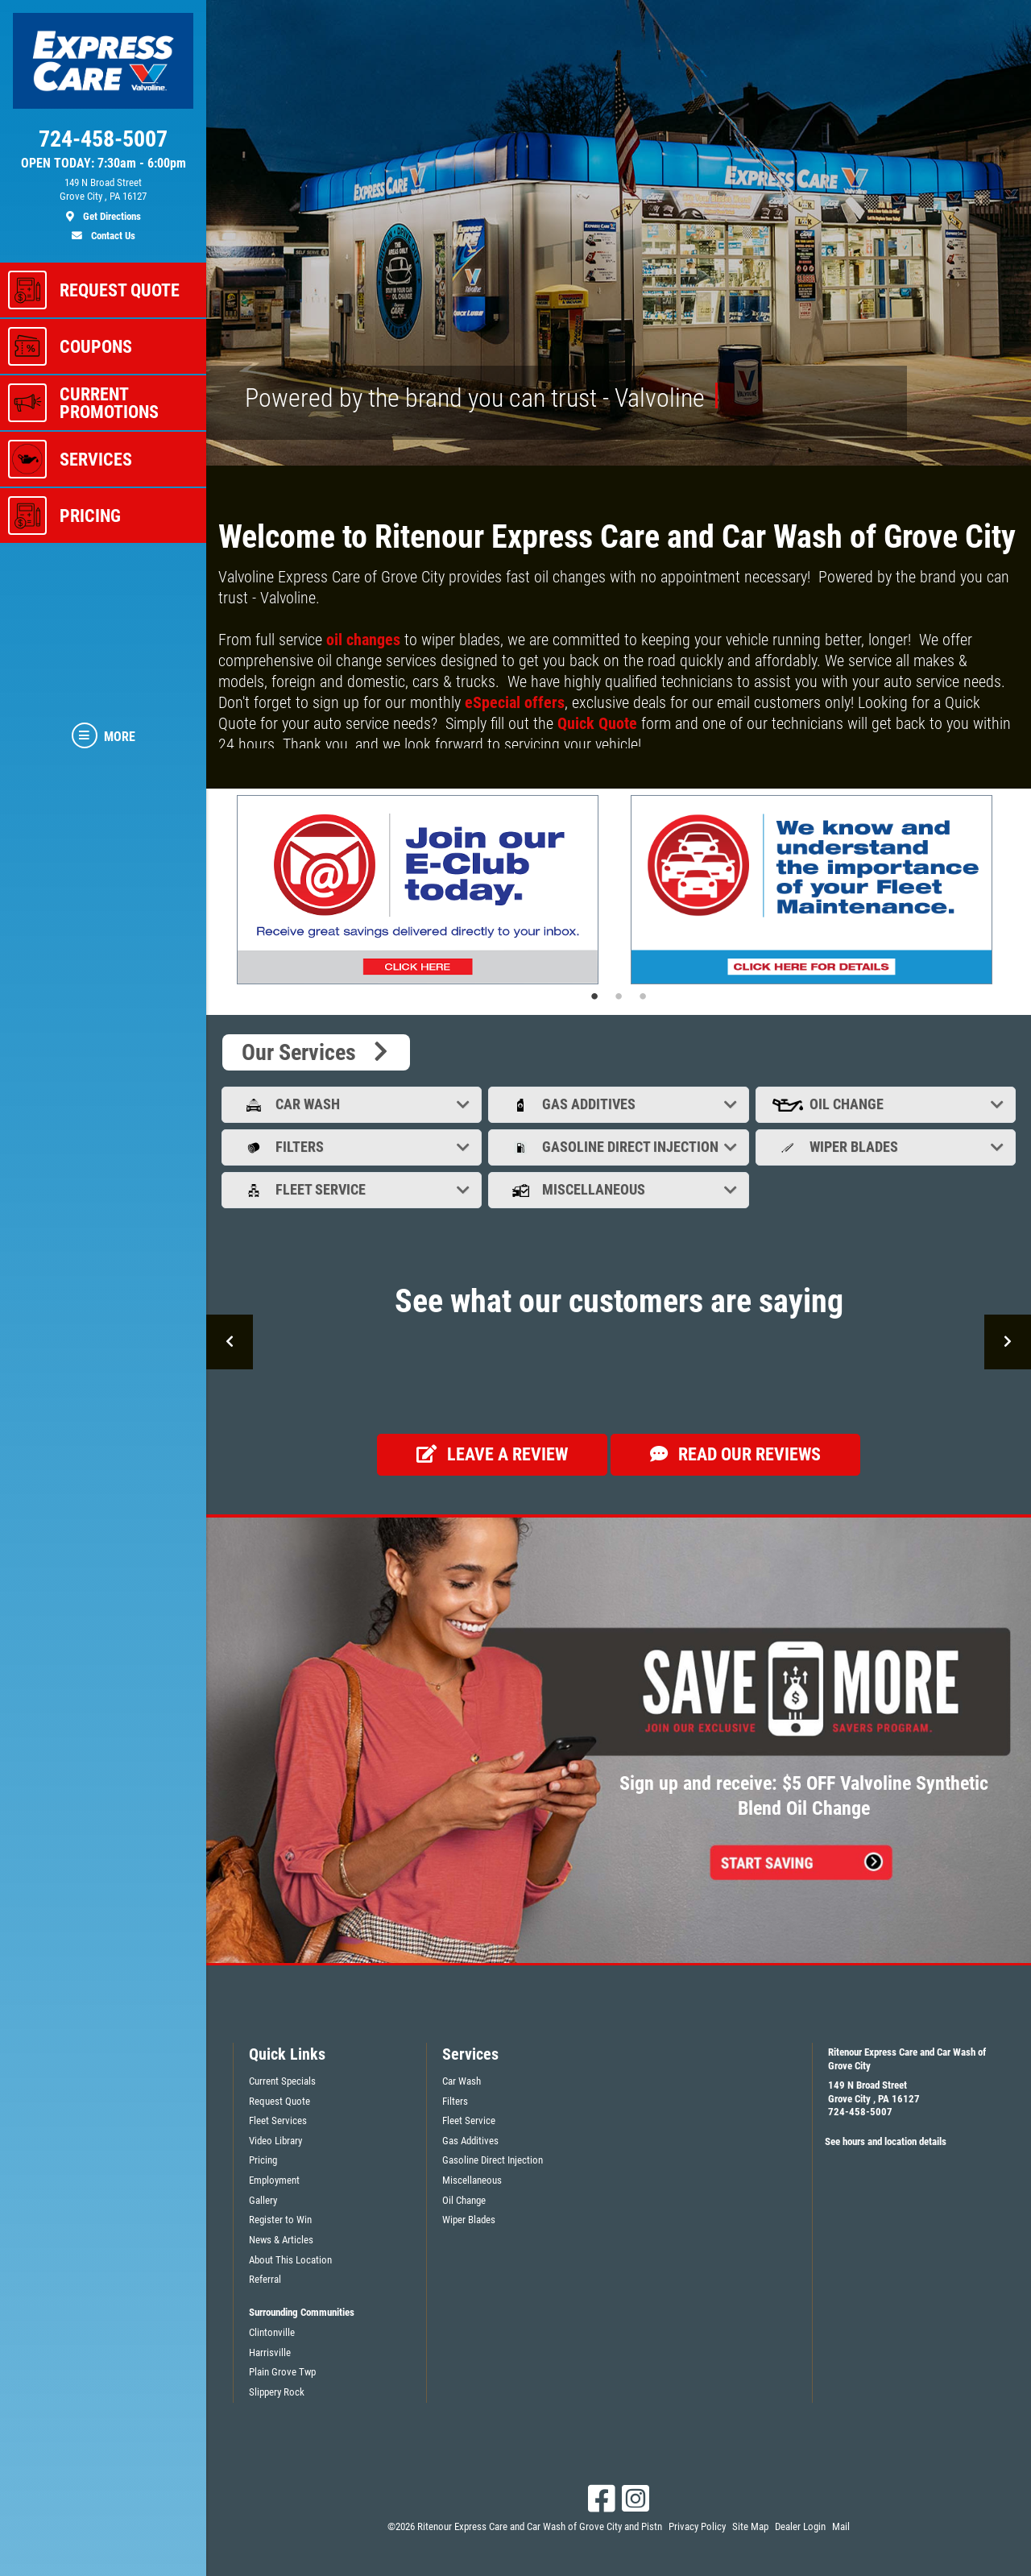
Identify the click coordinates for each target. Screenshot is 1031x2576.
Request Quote (279, 2101)
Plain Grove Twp (282, 2372)
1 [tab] (594, 996)
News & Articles (281, 2240)
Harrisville (270, 2352)
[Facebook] (602, 2498)
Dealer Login (800, 2526)
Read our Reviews (735, 1453)
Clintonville (272, 2332)
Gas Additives (619, 1103)
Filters (353, 1146)
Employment (274, 2180)
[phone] (103, 142)
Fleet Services (278, 2120)
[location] (103, 199)
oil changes (363, 639)
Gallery (263, 2200)
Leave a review (492, 1453)
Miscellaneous (619, 1189)
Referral (265, 2279)
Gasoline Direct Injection (619, 1146)
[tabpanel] (422, 890)
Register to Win (280, 2220)
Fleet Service (353, 1189)
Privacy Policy (697, 2526)
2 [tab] (619, 996)
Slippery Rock (276, 2392)
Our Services (316, 1052)
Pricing (263, 2160)
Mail (841, 2526)
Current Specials (282, 2081)
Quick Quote (597, 723)
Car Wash (353, 1103)
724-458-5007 (860, 2112)
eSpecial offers (513, 702)
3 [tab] (643, 996)
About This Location (290, 2260)
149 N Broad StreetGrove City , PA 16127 (874, 2092)
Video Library (275, 2141)
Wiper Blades (887, 1146)
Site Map (750, 2526)
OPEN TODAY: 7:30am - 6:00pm (103, 163)
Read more (246, 762)
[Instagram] (635, 2498)
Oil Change (887, 1103)
